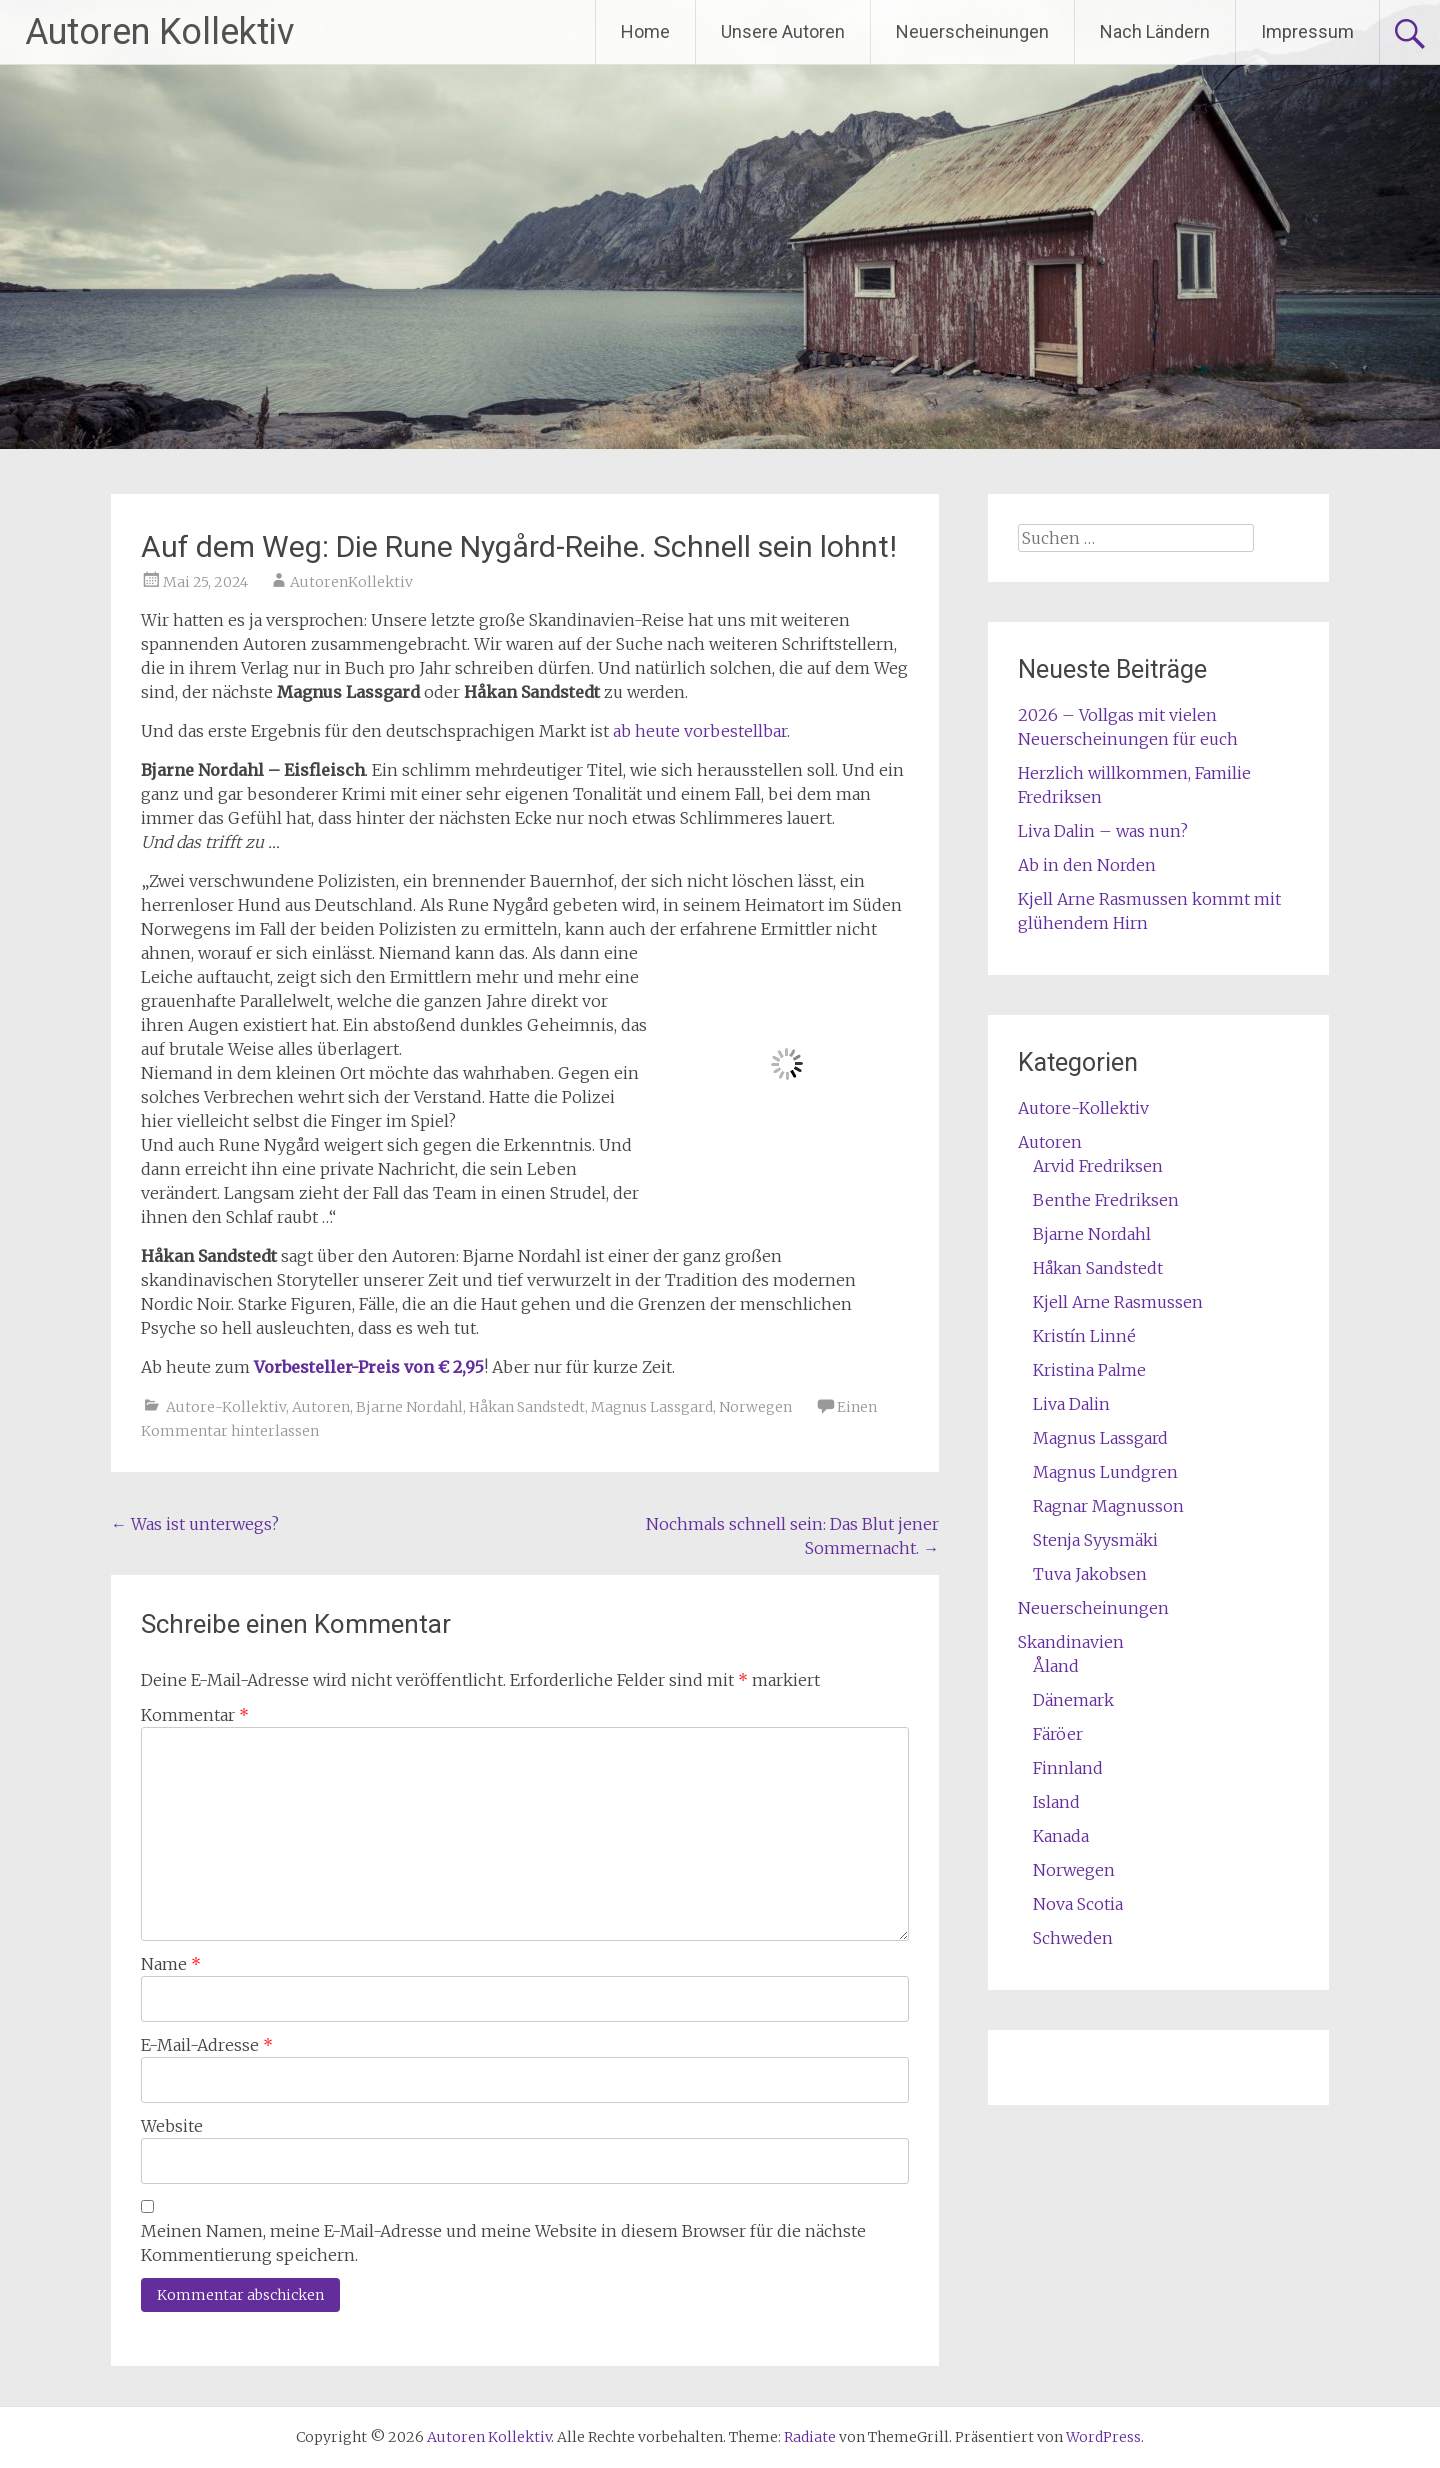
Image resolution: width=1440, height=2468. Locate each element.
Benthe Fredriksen (1106, 1200)
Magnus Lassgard (652, 1407)
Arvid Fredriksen (1098, 1166)
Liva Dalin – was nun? (1103, 831)
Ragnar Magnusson (1108, 1506)
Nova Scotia (1078, 1904)
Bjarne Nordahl (409, 1407)
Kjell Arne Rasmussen (1118, 1302)
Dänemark (1073, 1700)
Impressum (1307, 31)
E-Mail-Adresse (207, 2045)
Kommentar (195, 1715)
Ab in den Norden (1087, 865)
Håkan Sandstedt (527, 1407)
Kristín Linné (1084, 1336)
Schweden (1073, 1938)
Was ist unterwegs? (195, 1524)
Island (1056, 1802)
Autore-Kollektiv (226, 1407)
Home (645, 31)
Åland (1056, 1666)
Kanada (1061, 1836)
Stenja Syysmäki (1095, 1540)
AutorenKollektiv (351, 582)
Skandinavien (1071, 1642)
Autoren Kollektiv (159, 32)
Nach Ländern (1155, 31)
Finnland (1068, 1768)
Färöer (1058, 1734)
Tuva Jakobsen (1090, 1574)
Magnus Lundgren (1105, 1472)
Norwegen (755, 1407)
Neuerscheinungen (972, 31)
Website (172, 2126)
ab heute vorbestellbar (700, 731)
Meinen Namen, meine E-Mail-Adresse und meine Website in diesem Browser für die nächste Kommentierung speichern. (503, 2243)
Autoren (321, 1407)
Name (171, 1964)
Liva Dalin (1071, 1404)
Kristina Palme (1089, 1370)
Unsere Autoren (783, 31)
